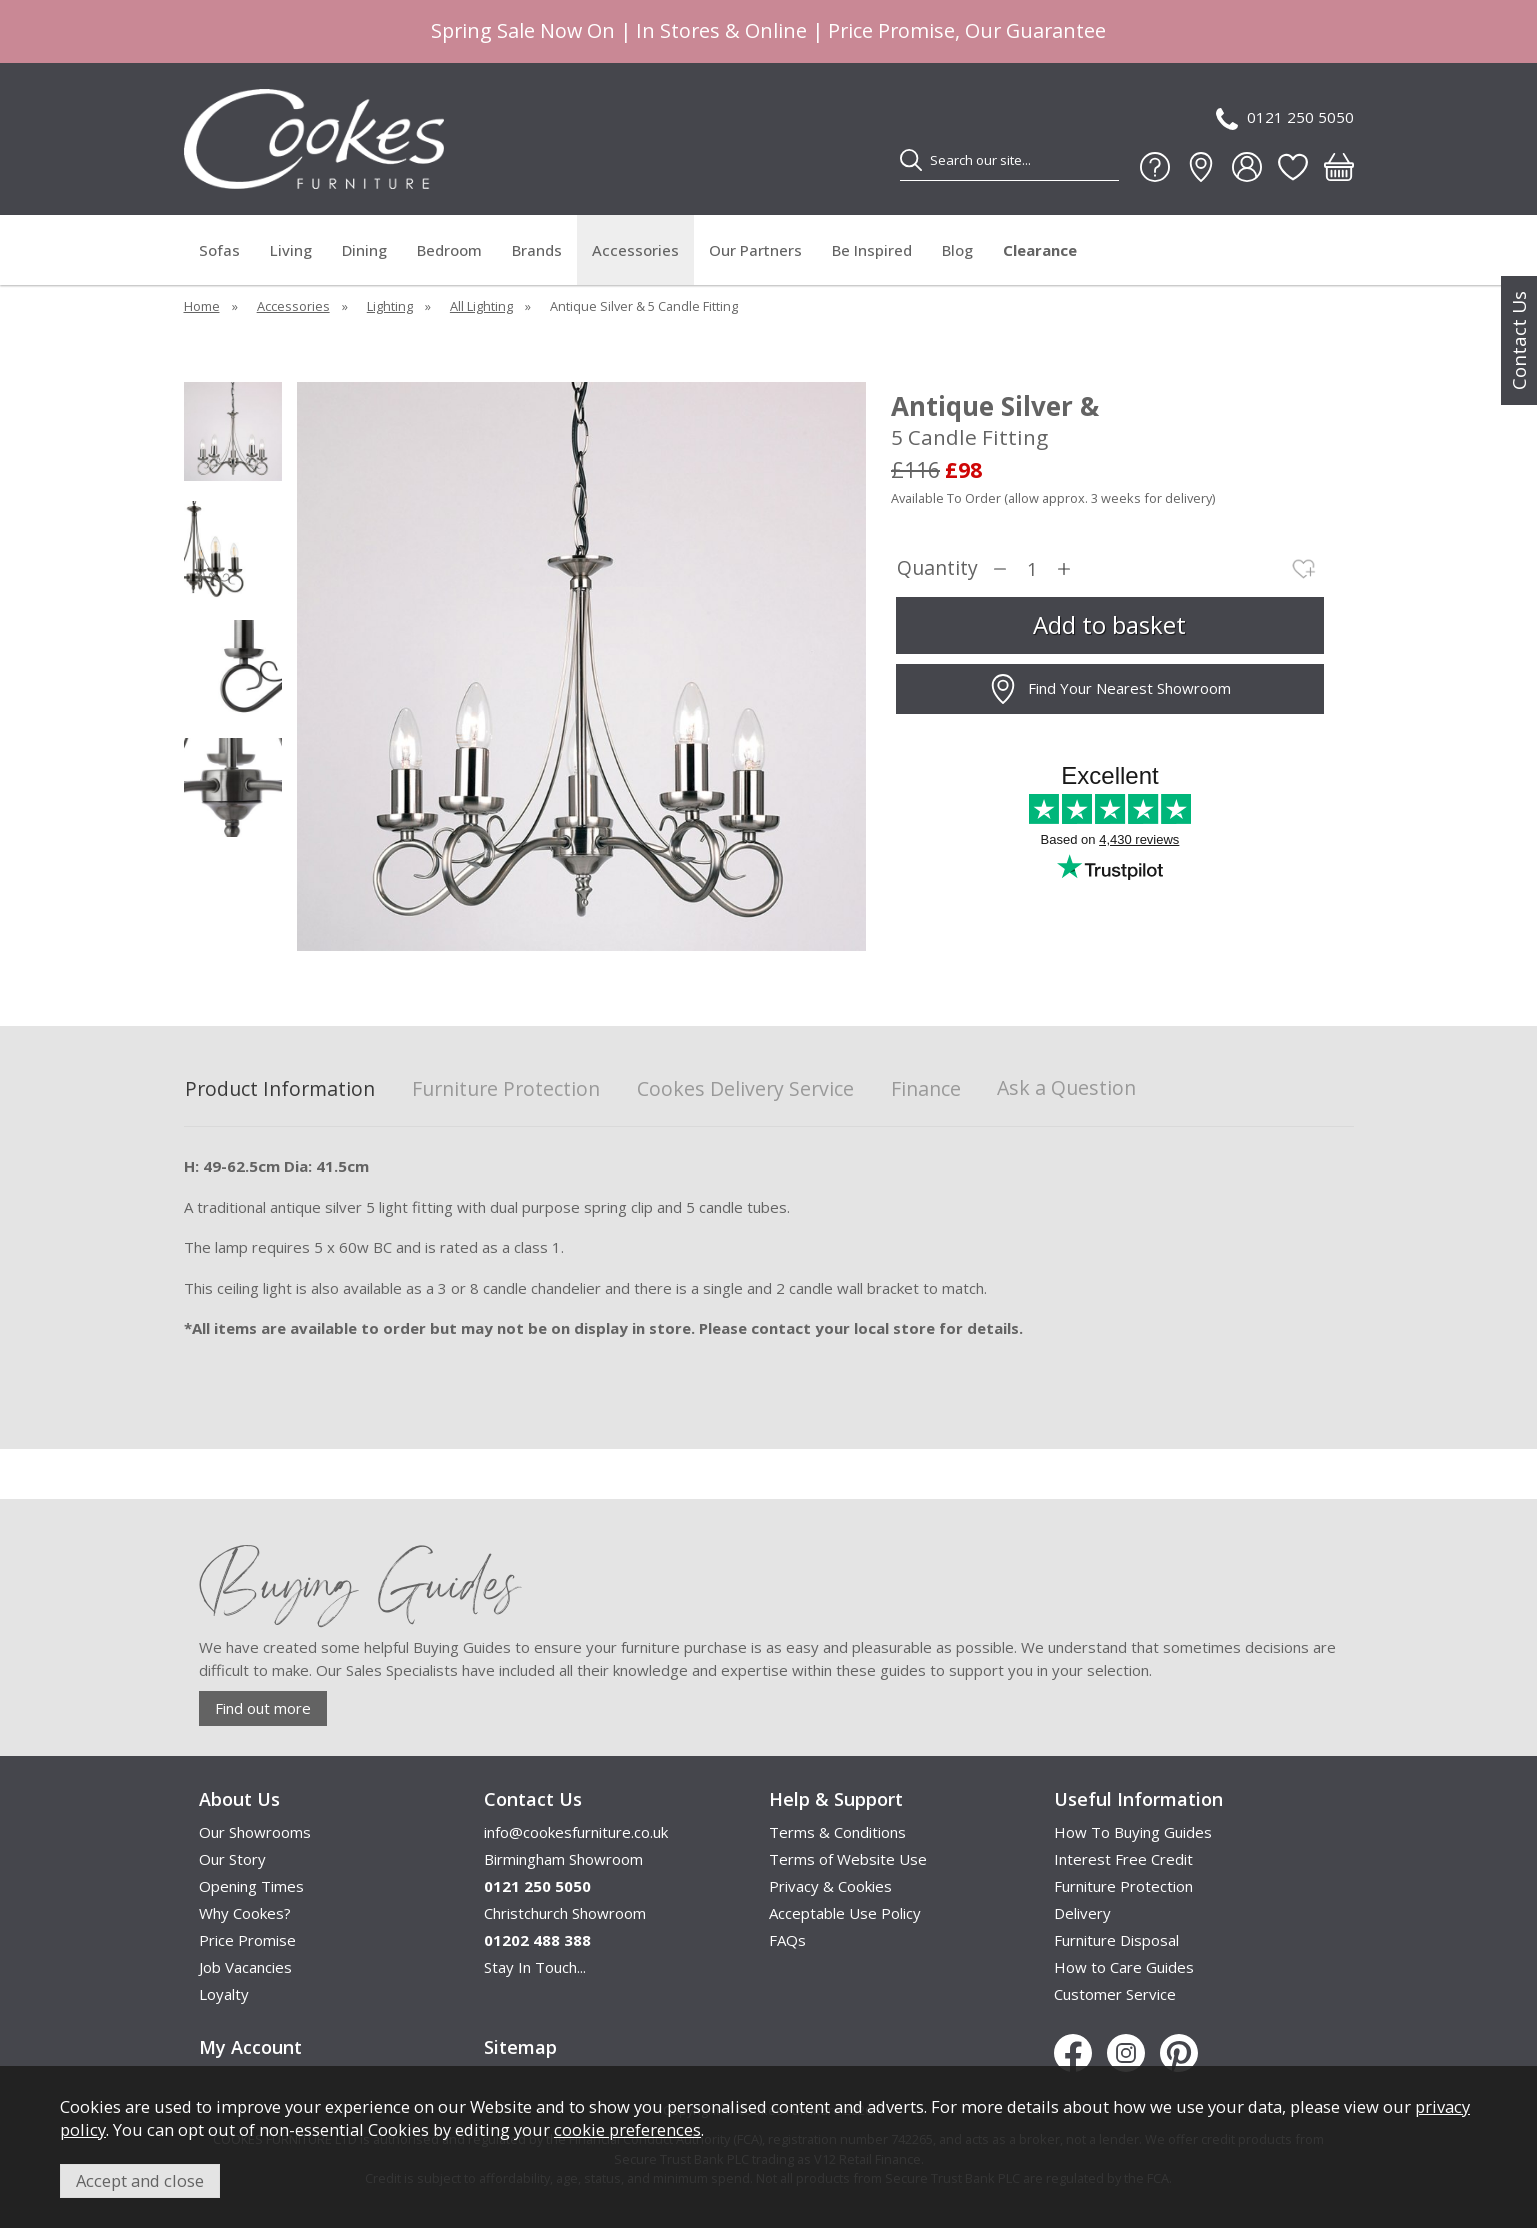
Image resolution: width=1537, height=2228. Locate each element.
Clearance (1040, 250)
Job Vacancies (245, 1967)
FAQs (787, 1940)
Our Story (232, 1859)
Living (291, 250)
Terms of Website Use (848, 1859)
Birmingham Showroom (563, 1859)
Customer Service (1115, 1994)
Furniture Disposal (1116, 1940)
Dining (364, 250)
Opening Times (251, 1886)
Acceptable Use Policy (845, 1913)
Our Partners (755, 250)
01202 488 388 (537, 1940)
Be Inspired (872, 250)
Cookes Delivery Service (745, 1089)
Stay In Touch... (535, 1967)
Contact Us (1519, 340)
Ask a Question (1066, 1087)
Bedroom (449, 250)
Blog (957, 250)
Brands (537, 250)
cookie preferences (627, 2129)
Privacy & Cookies (830, 1886)
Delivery (1082, 1913)
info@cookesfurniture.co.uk (576, 1832)
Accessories (635, 250)
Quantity (937, 568)
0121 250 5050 (1285, 118)
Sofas (219, 250)
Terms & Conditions (837, 1832)
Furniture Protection (506, 1089)
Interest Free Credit (1123, 1859)
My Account (250, 2047)
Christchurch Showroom (565, 1913)
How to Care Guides (1124, 1967)
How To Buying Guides (1133, 1832)
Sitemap (520, 2047)
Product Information (280, 1089)
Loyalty (224, 1994)
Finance (926, 1089)
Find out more (263, 1708)
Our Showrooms (255, 1832)
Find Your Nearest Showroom (1109, 689)
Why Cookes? (245, 1913)
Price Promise (247, 1940)
